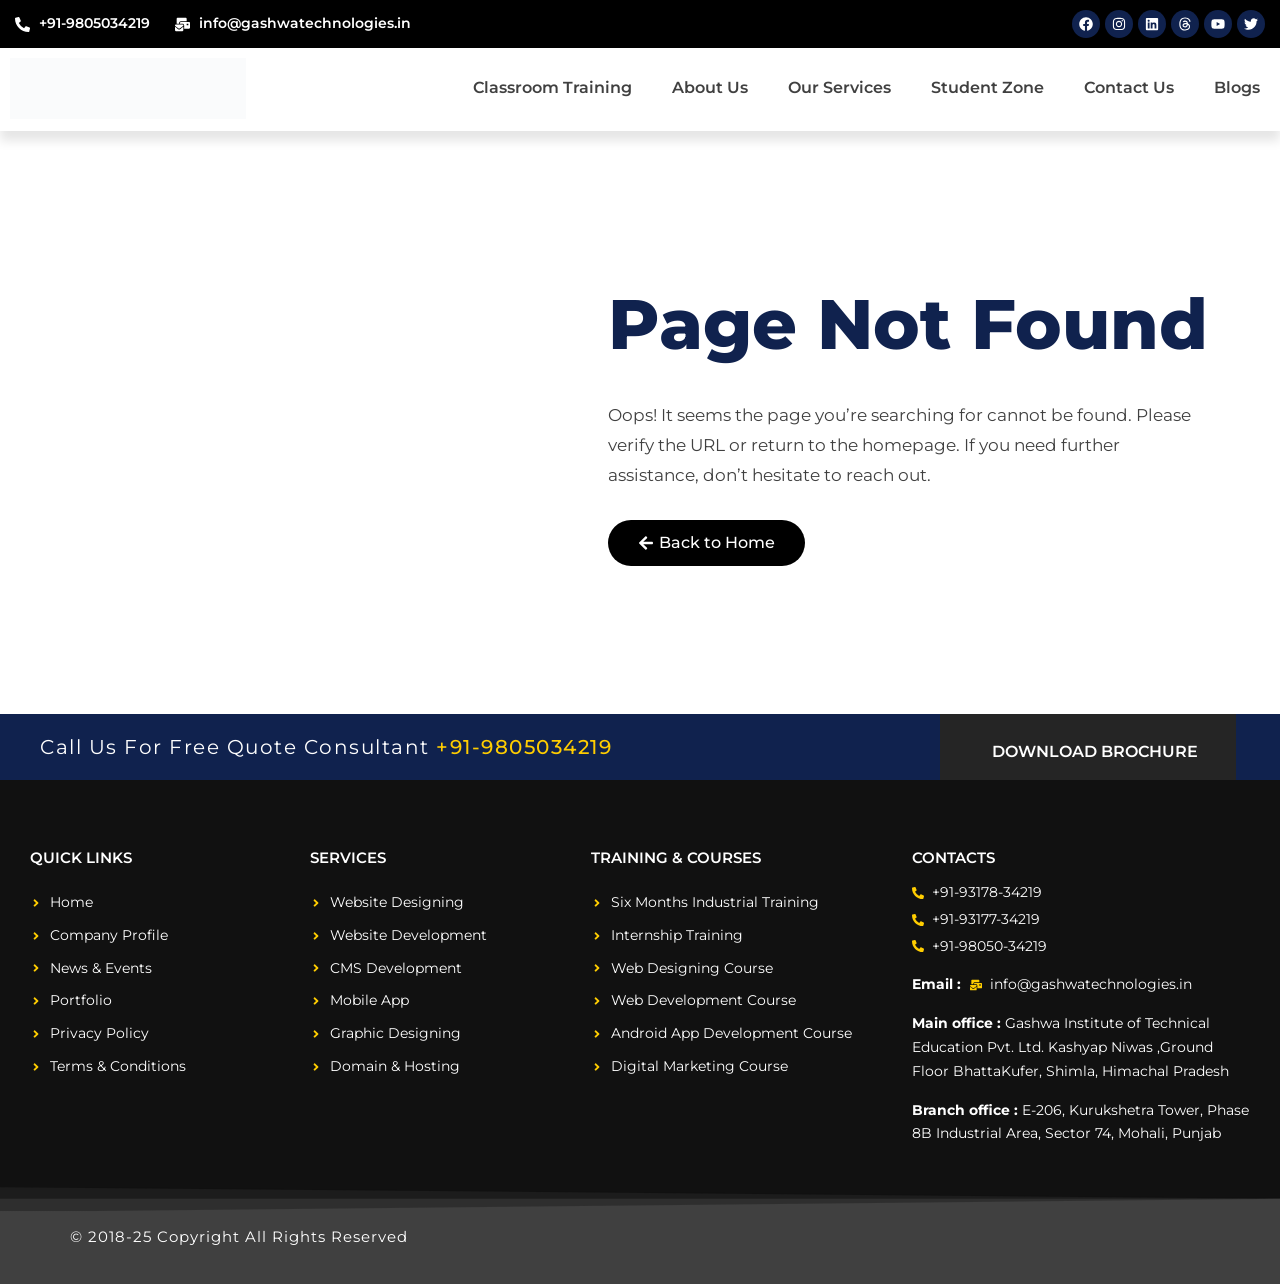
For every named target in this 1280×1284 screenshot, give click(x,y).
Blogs (1237, 87)
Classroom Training (552, 87)
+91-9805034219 (524, 747)
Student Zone (987, 87)
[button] (1087, 752)
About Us (710, 87)
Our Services (839, 87)
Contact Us (1129, 87)
